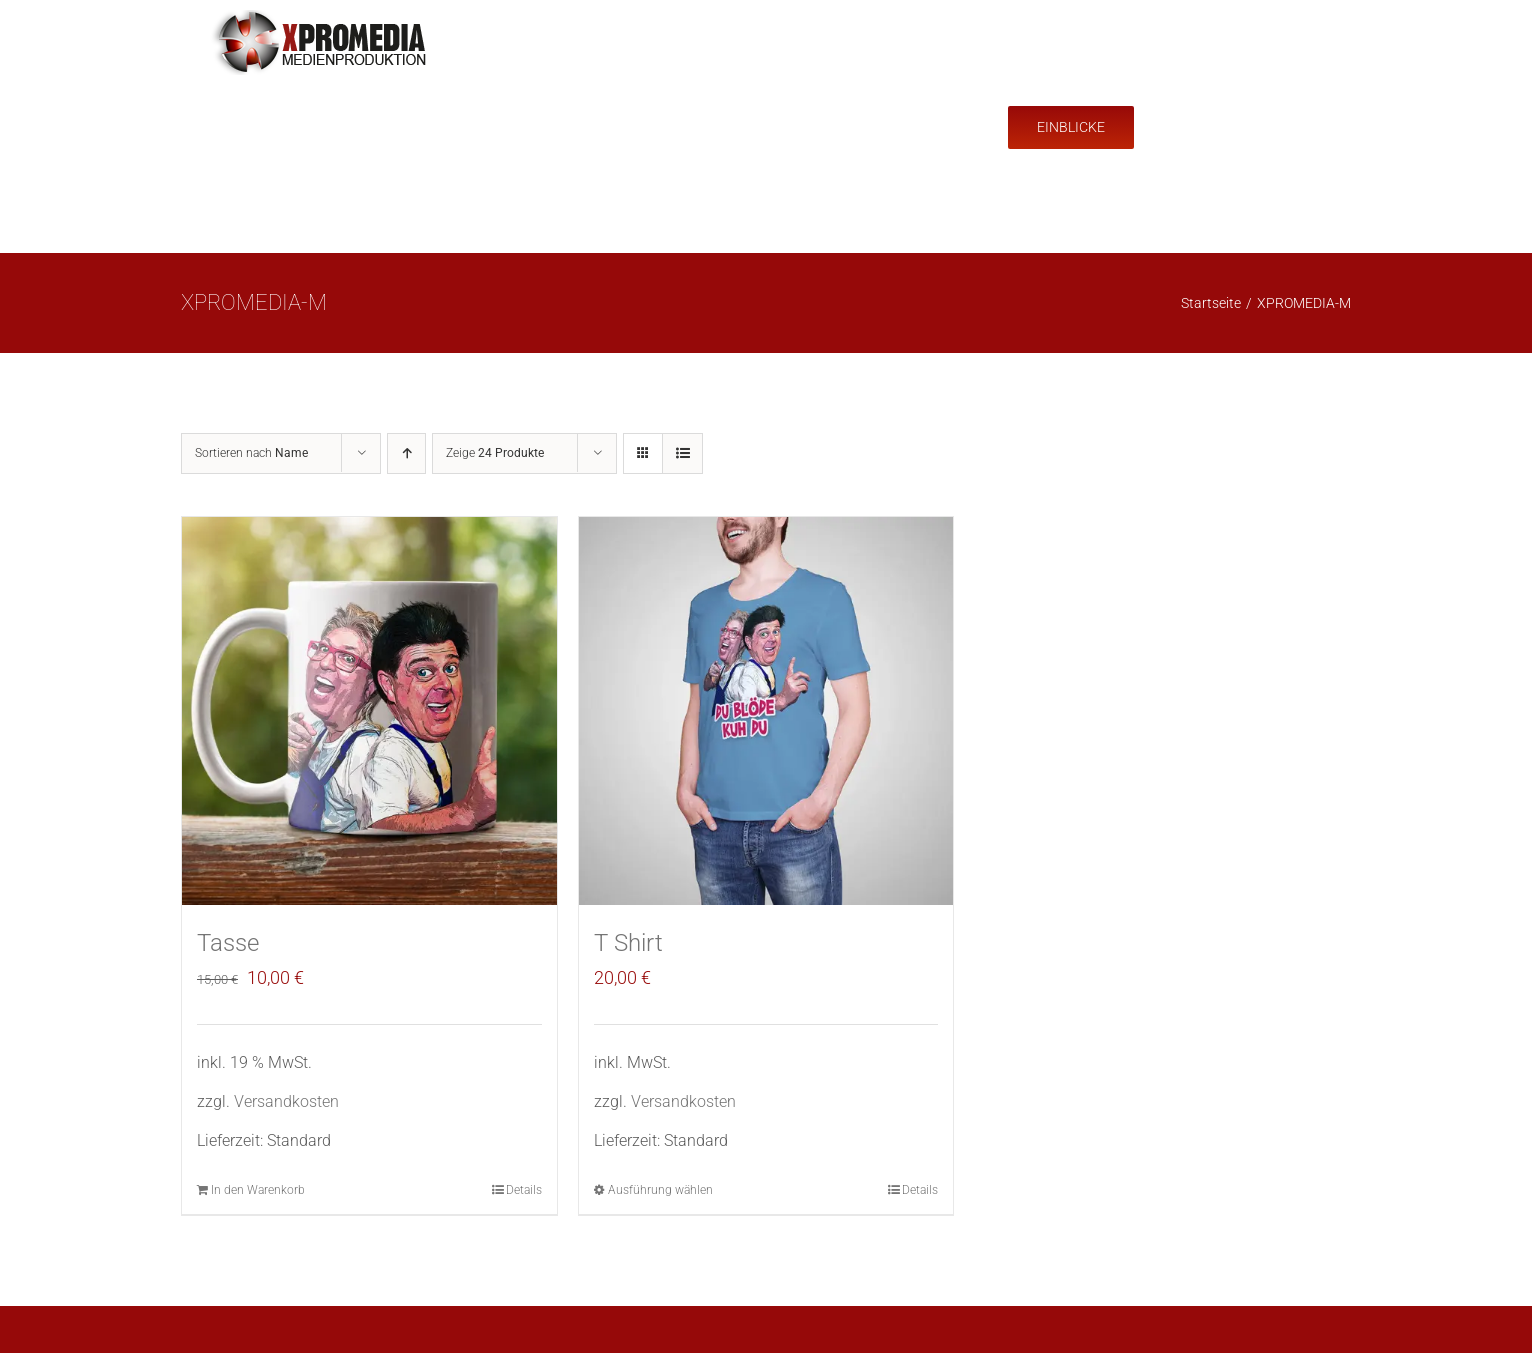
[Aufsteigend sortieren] (406, 453)
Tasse (228, 943)
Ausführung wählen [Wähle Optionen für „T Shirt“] (660, 1190)
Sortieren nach (251, 453)
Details (524, 1190)
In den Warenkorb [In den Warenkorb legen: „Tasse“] (258, 1190)
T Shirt (628, 943)
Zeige (495, 453)
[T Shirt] (766, 711)
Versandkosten (286, 1101)
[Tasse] (369, 711)
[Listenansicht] (682, 453)
